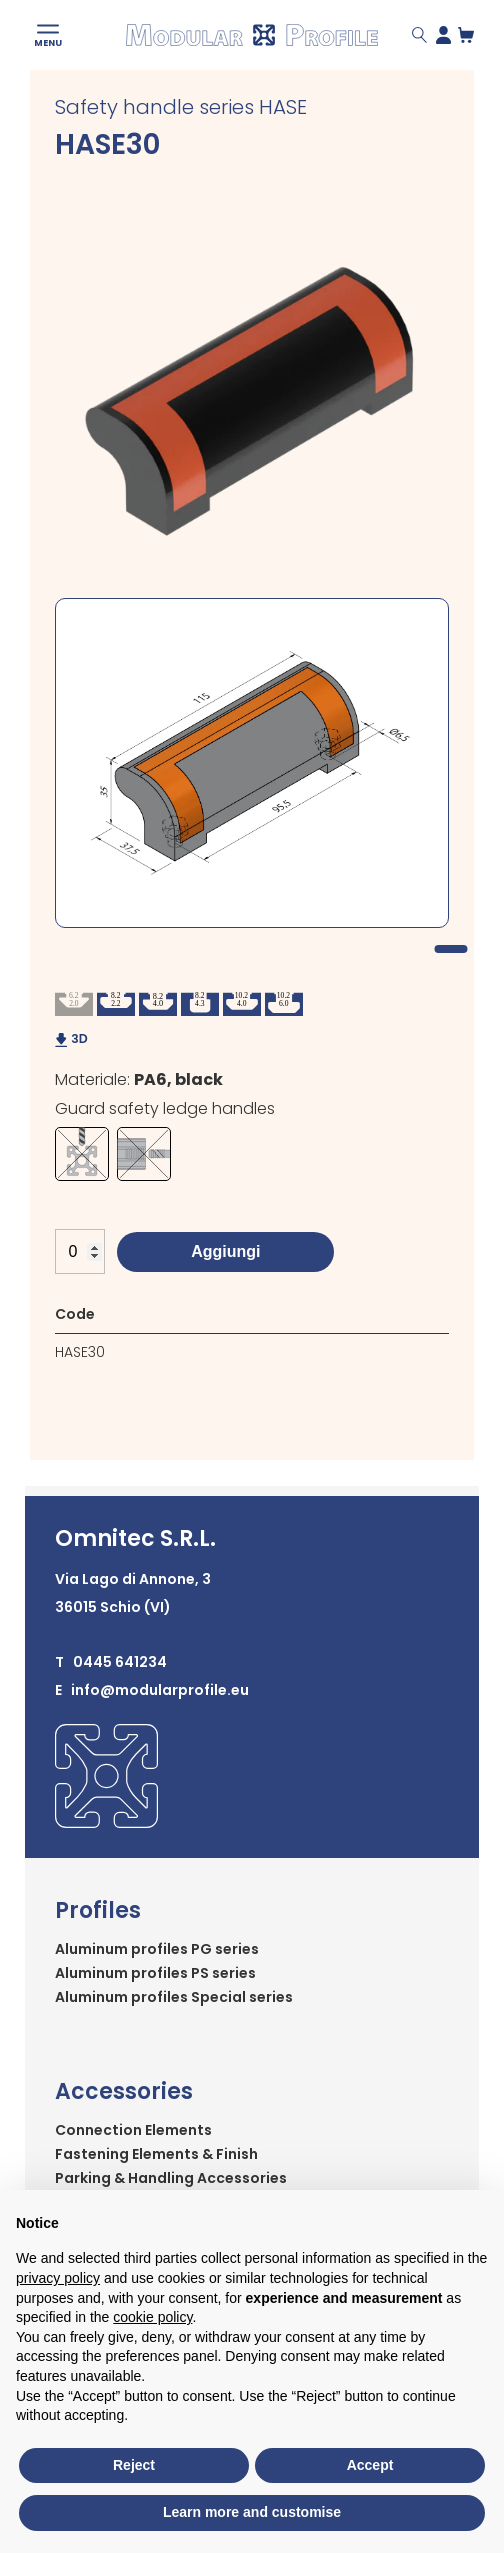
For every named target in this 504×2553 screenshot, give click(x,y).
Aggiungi (225, 1251)
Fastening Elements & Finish (156, 2154)
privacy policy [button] (58, 2278)
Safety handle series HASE (181, 107)
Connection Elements (133, 2130)
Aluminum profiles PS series (155, 1973)
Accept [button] (370, 2465)
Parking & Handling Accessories (171, 2178)
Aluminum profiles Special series (174, 1997)
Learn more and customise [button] (252, 2512)
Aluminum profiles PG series (157, 1949)
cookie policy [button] (152, 2317)
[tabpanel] (252, 763)
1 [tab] (450, 949)
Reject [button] (134, 2465)
